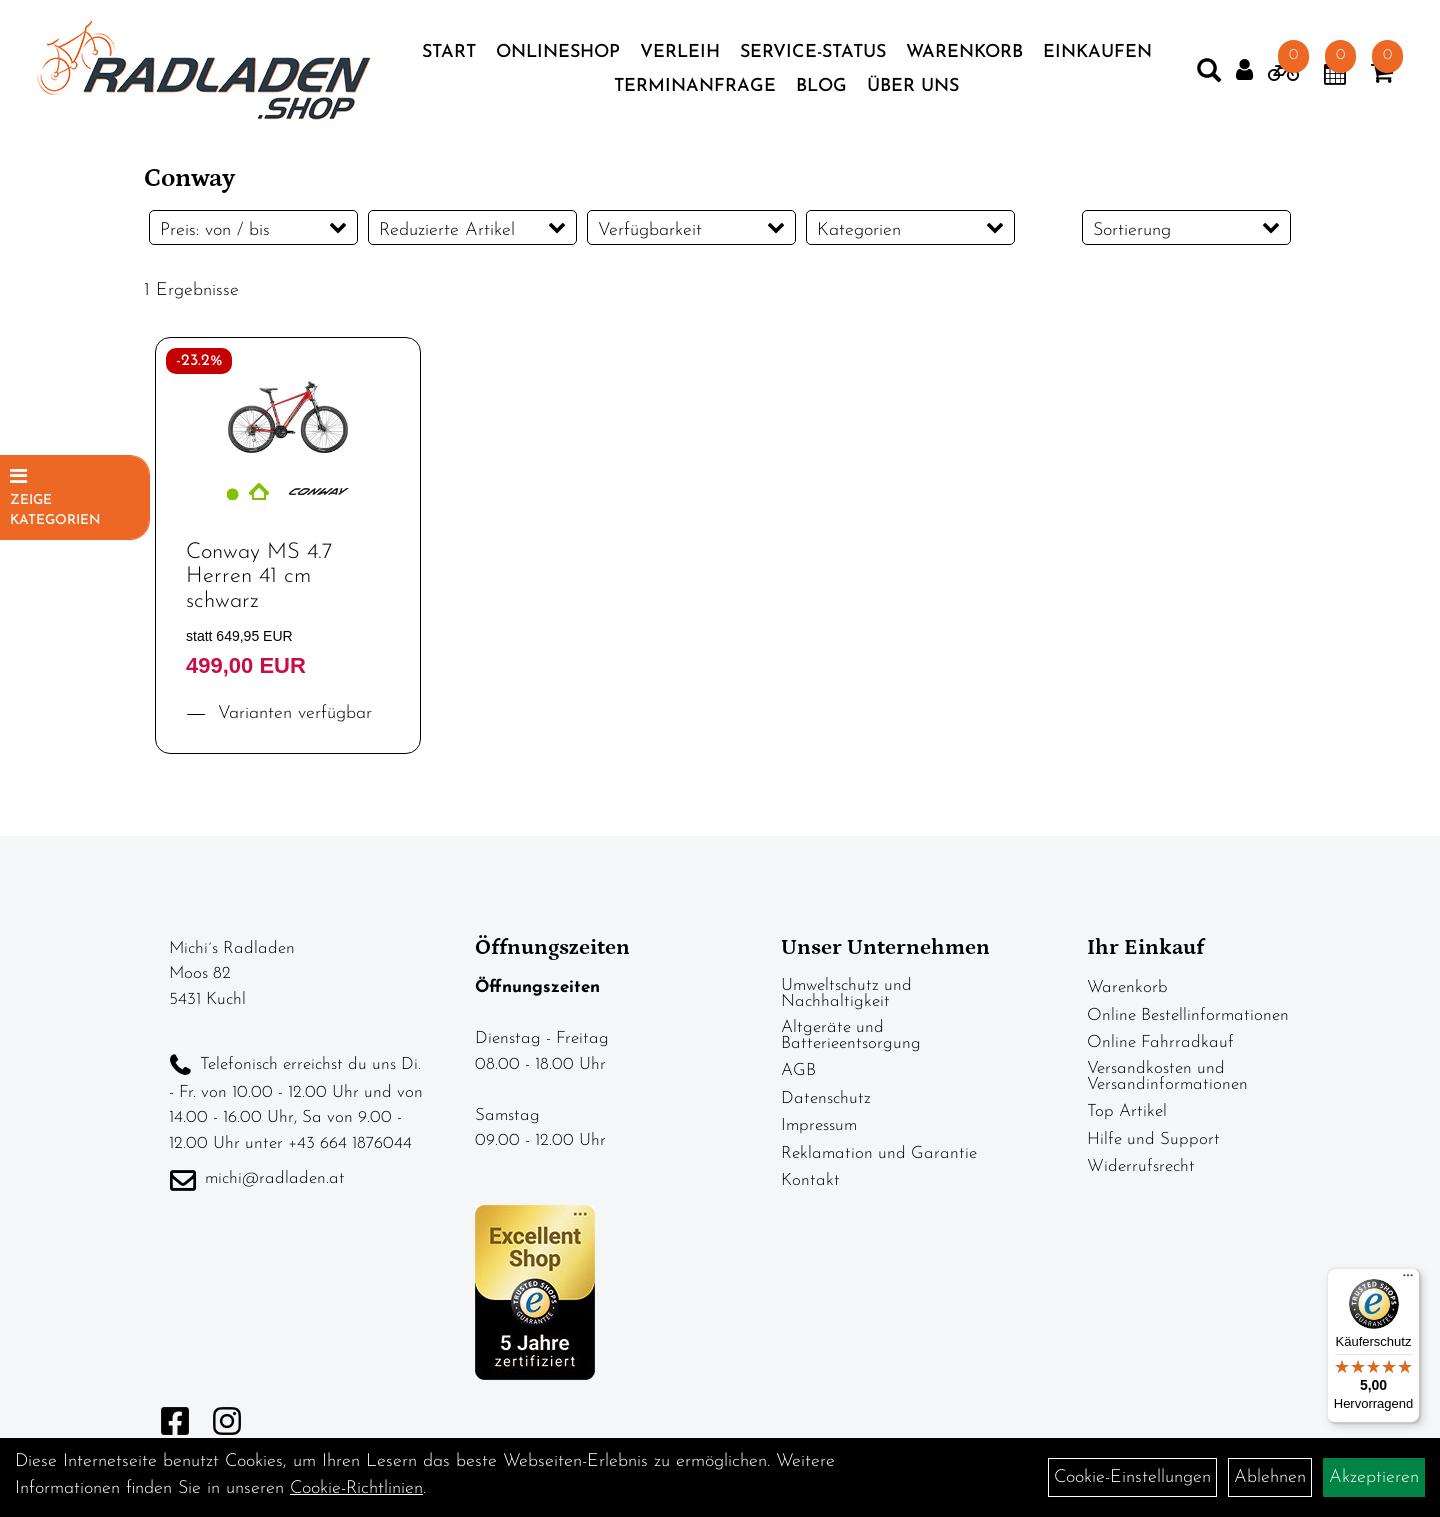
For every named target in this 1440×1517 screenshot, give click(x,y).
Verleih (680, 57)
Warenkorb (964, 57)
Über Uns (913, 91)
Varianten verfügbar (292, 728)
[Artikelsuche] (1196, 80)
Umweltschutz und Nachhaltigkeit (846, 1008)
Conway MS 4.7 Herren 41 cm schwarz (259, 591)
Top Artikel (1127, 1126)
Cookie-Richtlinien (356, 1488)
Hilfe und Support (1153, 1154)
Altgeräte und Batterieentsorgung (851, 1050)
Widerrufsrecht (1141, 1181)
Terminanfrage (695, 91)
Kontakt (810, 1195)
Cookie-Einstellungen (1132, 1477)
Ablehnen (1270, 1477)
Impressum (819, 1140)
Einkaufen (1097, 57)
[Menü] (1408, 1280)
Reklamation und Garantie (879, 1168)
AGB (798, 1085)
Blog (821, 91)
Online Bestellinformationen (1188, 1030)
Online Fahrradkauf (1160, 1057)
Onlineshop (558, 57)
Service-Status (813, 57)
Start (449, 57)
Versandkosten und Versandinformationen (1167, 1091)
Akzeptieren (1374, 1477)
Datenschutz (826, 1113)
